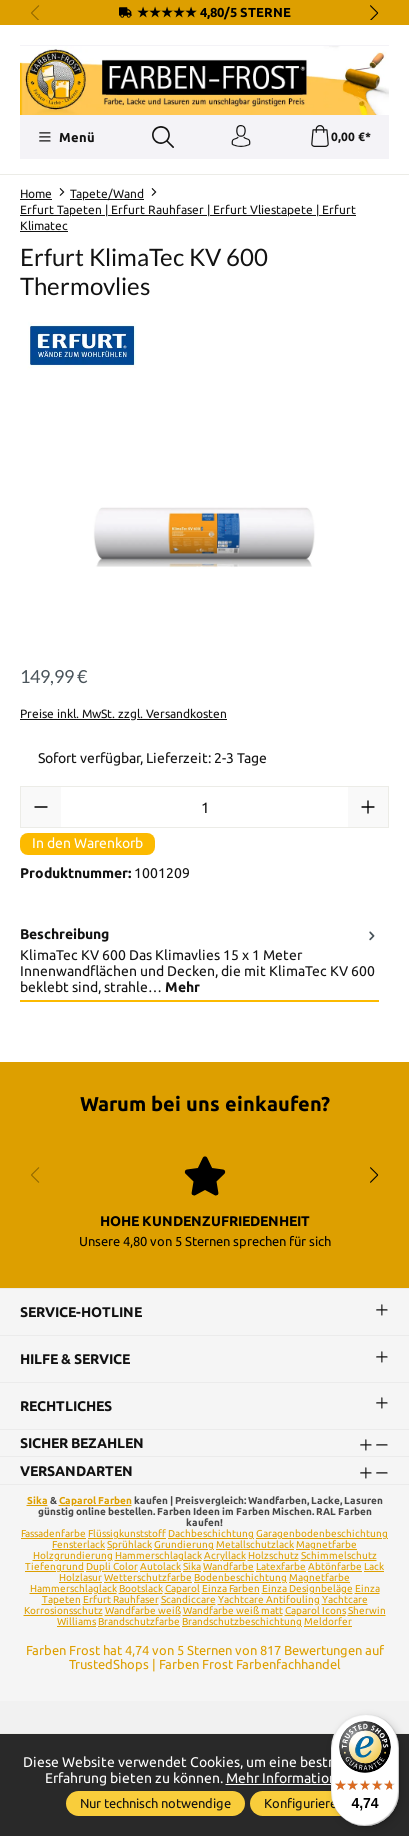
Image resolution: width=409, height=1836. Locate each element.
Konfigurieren (304, 1803)
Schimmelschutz (339, 1555)
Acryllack (225, 1555)
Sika (37, 1500)
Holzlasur (80, 1577)
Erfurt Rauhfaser (121, 1599)
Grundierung (184, 1544)
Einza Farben (231, 1588)
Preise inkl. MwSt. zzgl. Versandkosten (123, 713)
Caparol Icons (315, 1610)
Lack (374, 1566)
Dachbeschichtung (211, 1533)
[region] (204, 532)
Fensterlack (78, 1544)
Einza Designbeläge (307, 1588)
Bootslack (141, 1588)
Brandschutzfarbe (139, 1621)
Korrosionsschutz (63, 1610)
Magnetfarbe (326, 1544)
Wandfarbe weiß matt (233, 1610)
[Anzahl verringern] (41, 807)
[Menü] (66, 137)
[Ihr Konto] (241, 137)
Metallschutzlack (255, 1544)
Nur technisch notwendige (155, 1803)
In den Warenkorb (87, 843)
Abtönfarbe (335, 1566)
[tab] (199, 962)
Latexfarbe (281, 1566)
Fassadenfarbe (53, 1533)
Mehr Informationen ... (295, 1778)
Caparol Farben (95, 1500)
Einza (367, 1588)
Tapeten (61, 1599)
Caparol (182, 1588)
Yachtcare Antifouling (269, 1599)
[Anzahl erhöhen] (368, 807)
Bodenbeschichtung (240, 1577)
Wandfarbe (228, 1566)
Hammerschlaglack (158, 1555)
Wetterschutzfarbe (148, 1577)
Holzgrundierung (73, 1555)
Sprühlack (129, 1544)
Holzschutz (273, 1555)
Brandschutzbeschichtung (242, 1621)
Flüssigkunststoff (127, 1533)
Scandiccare (188, 1599)
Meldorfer (328, 1621)
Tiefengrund (54, 1566)
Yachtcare (345, 1599)
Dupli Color (112, 1566)
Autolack (160, 1566)
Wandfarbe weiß (143, 1610)
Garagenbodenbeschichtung (322, 1533)
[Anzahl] (204, 807)
